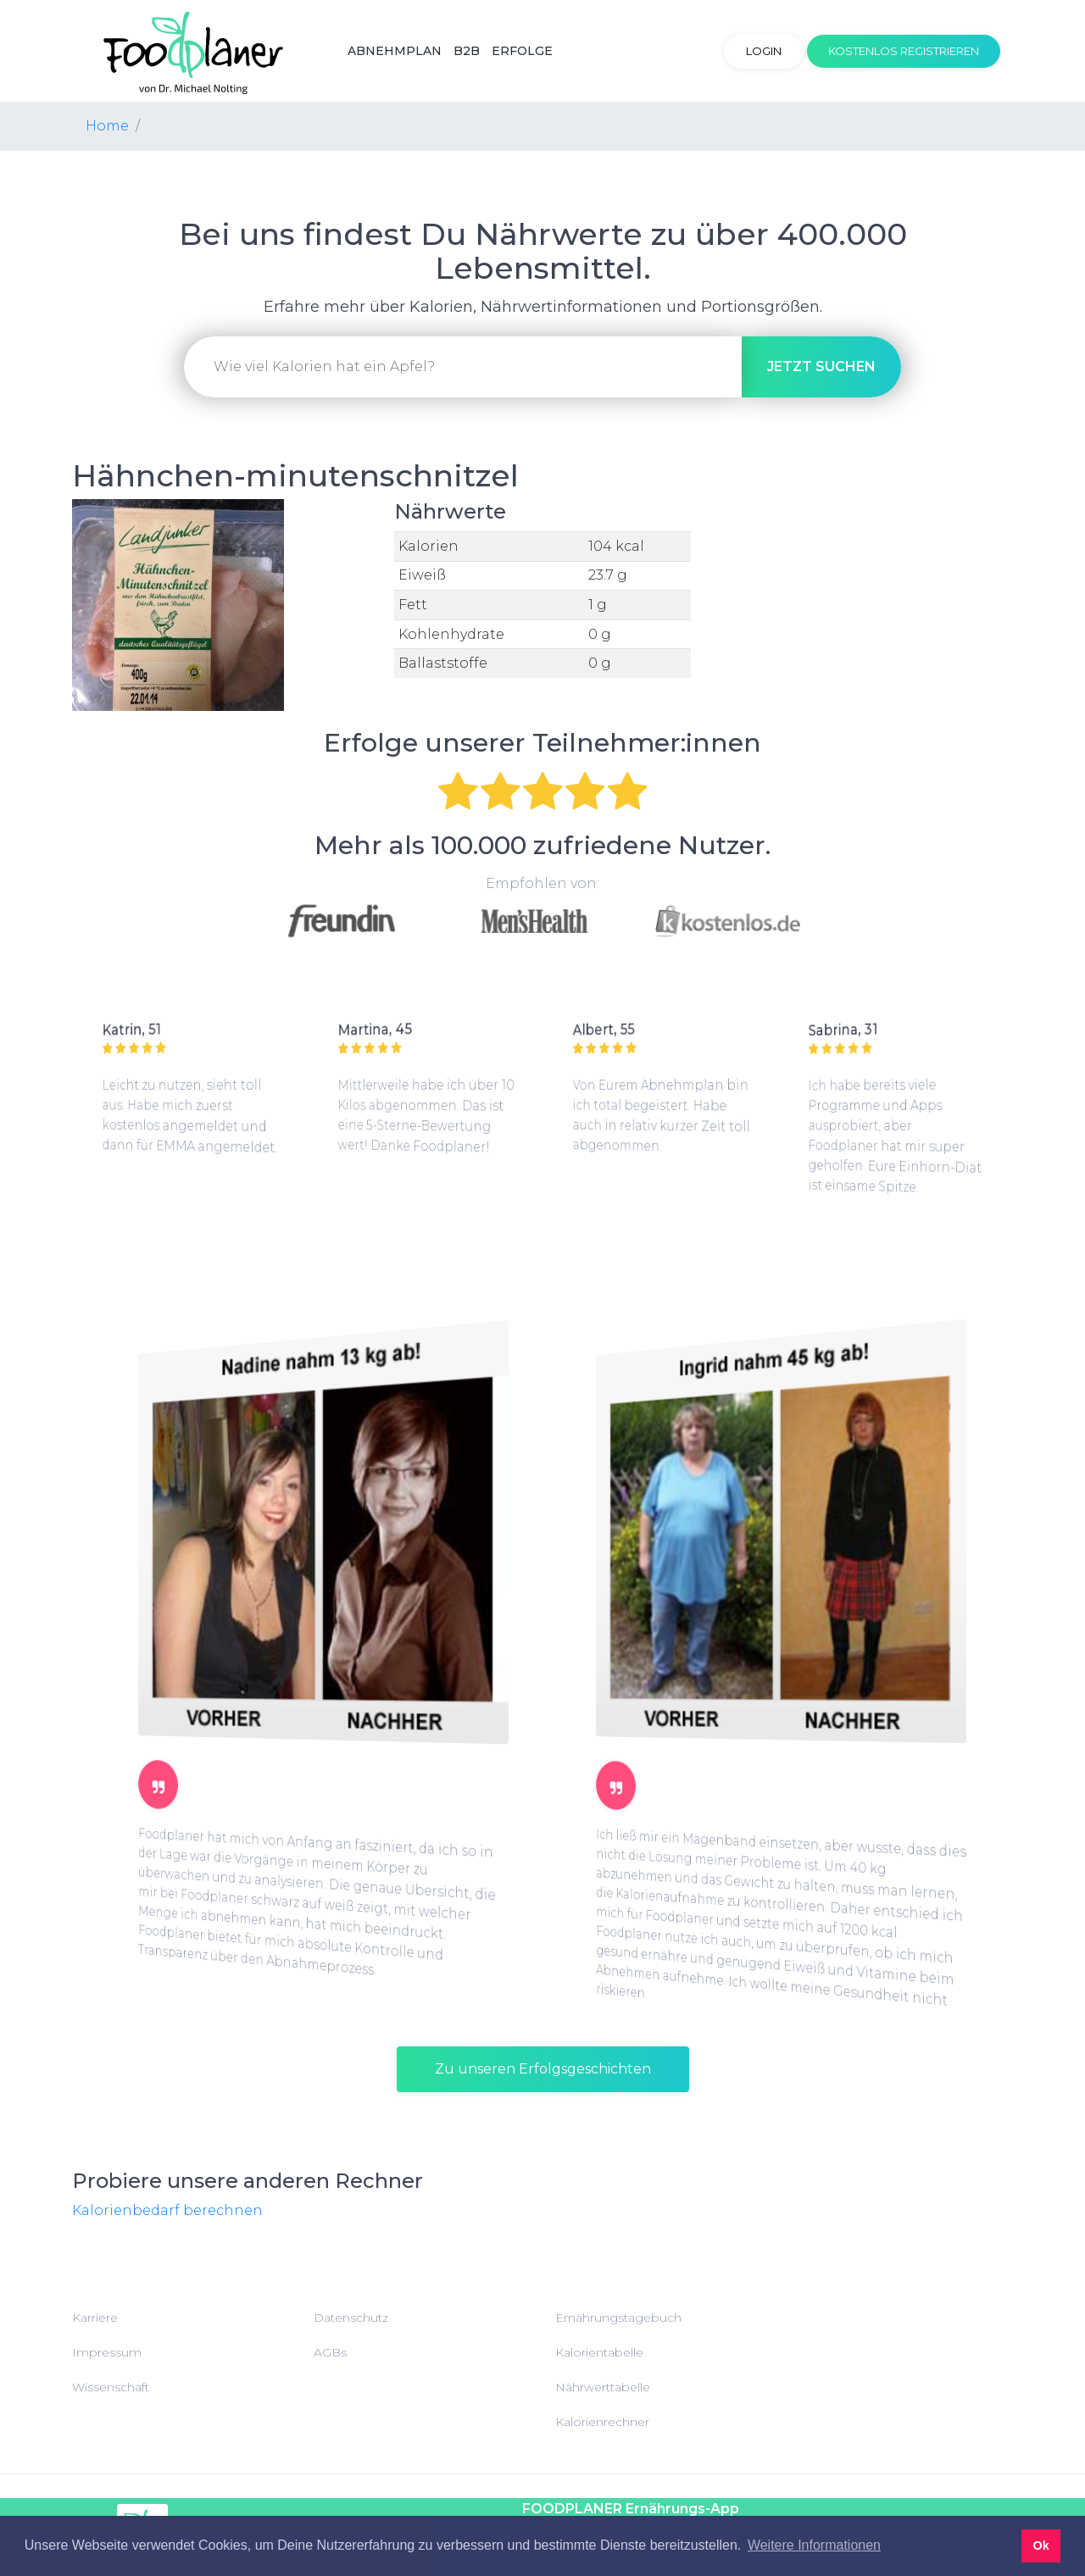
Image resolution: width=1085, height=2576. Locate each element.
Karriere (95, 2317)
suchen (821, 366)
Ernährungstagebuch (618, 2317)
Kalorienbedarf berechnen (167, 2210)
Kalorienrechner (602, 2421)
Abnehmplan (395, 50)
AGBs (330, 2352)
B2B (466, 50)
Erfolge (522, 50)
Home (107, 126)
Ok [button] (1040, 2545)
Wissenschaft (110, 2387)
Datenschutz (351, 2317)
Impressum (107, 2352)
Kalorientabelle (599, 2352)
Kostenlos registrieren (903, 51)
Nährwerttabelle (602, 2387)
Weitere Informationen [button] (814, 2545)
